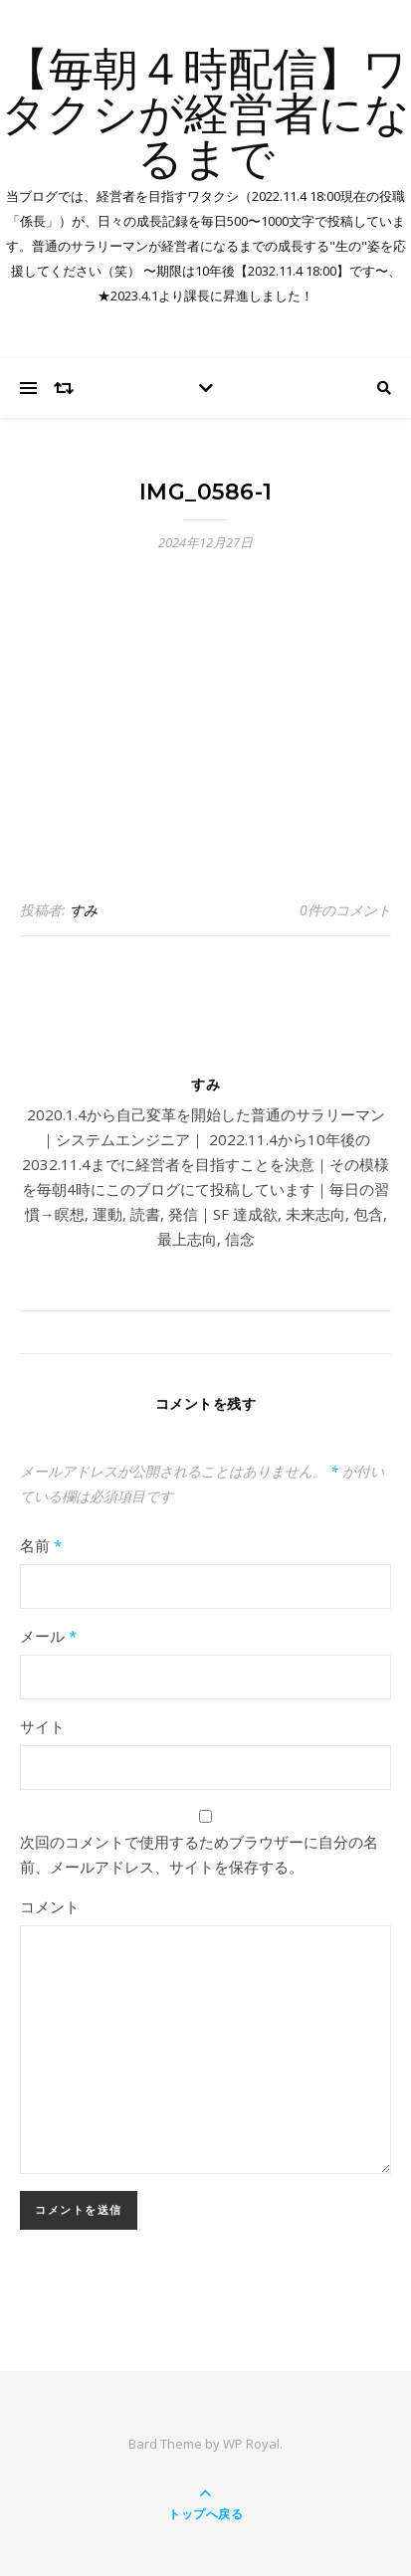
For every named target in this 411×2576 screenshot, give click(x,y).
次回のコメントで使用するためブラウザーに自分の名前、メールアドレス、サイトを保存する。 (199, 1854)
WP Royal (251, 2444)
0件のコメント (345, 909)
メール (48, 1636)
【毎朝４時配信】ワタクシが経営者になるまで (205, 117)
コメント (50, 1906)
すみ (84, 909)
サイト (42, 1726)
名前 (41, 1545)
